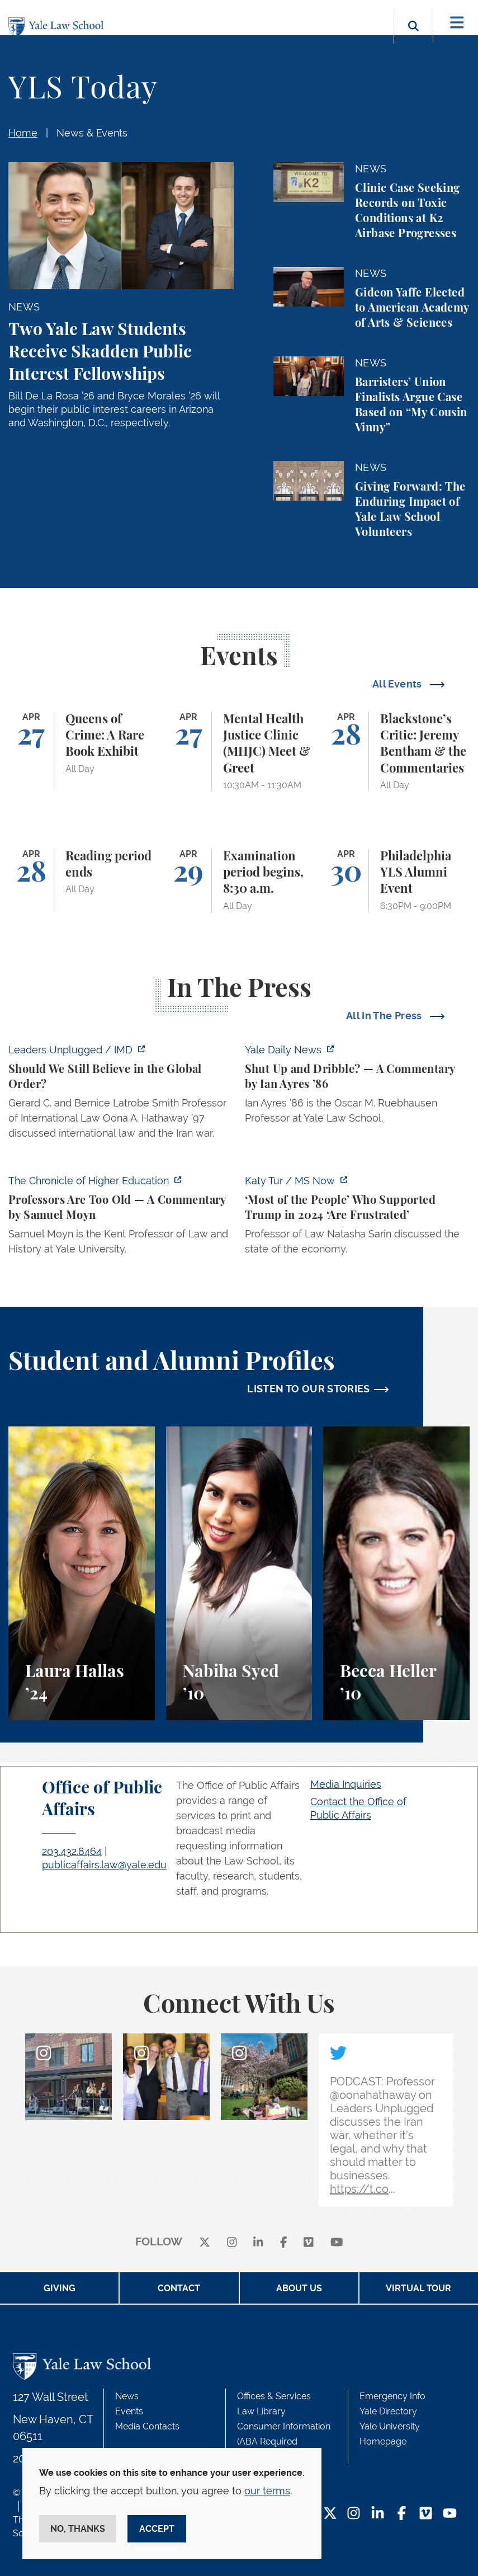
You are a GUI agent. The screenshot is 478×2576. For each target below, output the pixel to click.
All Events (398, 684)
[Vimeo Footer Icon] (426, 2514)
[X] (204, 2242)
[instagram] (232, 2242)
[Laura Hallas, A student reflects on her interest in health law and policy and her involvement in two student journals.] (81, 1573)
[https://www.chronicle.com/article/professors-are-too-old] (121, 1218)
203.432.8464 (72, 1851)
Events (129, 2411)
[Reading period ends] (81, 880)
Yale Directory (388, 2411)
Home (22, 133)
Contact (179, 2288)
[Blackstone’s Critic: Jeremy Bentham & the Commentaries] (396, 751)
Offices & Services (274, 2396)
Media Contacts (147, 2426)
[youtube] (336, 2242)
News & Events (91, 133)
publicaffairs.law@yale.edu (104, 1865)
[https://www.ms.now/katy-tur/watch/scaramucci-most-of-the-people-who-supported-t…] (357, 1218)
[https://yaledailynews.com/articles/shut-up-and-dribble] (357, 1087)
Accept (156, 2528)
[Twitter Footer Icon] (330, 2514)
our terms (267, 2491)
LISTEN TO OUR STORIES (308, 1389)
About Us (299, 2288)
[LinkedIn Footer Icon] (378, 2514)
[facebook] (283, 2242)
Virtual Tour (418, 2288)
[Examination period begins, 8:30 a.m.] (239, 880)
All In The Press (385, 1015)
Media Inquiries (345, 1784)
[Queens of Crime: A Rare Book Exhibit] (81, 751)
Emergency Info (392, 2396)
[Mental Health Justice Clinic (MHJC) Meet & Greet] (239, 751)
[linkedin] (258, 2242)
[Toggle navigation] (457, 22)
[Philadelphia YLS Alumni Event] (396, 880)
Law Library (261, 2411)
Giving (59, 2288)
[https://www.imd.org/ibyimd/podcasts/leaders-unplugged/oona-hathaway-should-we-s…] (121, 1094)
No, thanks (77, 2528)
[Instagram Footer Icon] (354, 2514)
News (127, 2396)
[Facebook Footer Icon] (402, 2514)
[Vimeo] (309, 2242)
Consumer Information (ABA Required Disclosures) (283, 2441)
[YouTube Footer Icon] (450, 2514)
